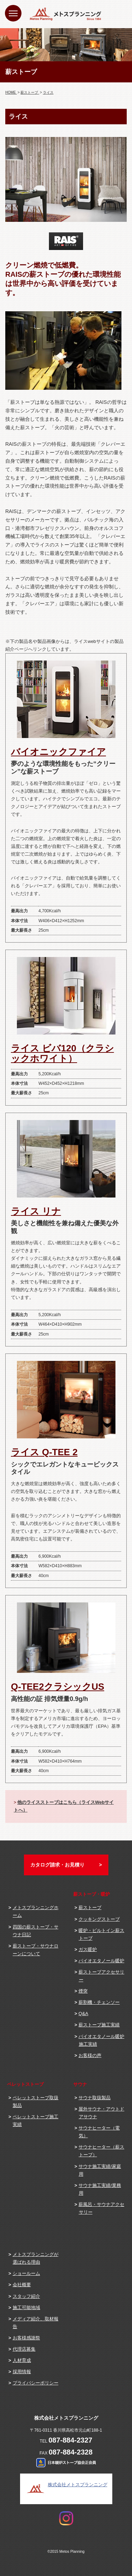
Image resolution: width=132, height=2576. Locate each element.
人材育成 (22, 2360)
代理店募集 (24, 2349)
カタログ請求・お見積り (57, 1865)
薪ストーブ (89, 1907)
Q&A (83, 2013)
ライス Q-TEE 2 (44, 1452)
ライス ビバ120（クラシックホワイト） (62, 1053)
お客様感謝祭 (26, 2337)
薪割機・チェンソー (99, 2002)
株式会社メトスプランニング (77, 2484)
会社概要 (22, 2284)
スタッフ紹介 (26, 2296)
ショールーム (26, 2273)
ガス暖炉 (87, 1949)
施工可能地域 (26, 2307)
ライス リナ (36, 1211)
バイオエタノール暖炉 (101, 1960)
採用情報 (22, 2371)
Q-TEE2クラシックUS (57, 1686)
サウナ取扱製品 (94, 2097)
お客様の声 (89, 2055)
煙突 (83, 1991)
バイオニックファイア (58, 751)
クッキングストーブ (99, 1919)
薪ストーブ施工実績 (99, 2024)
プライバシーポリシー (35, 2383)
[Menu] (13, 13)
